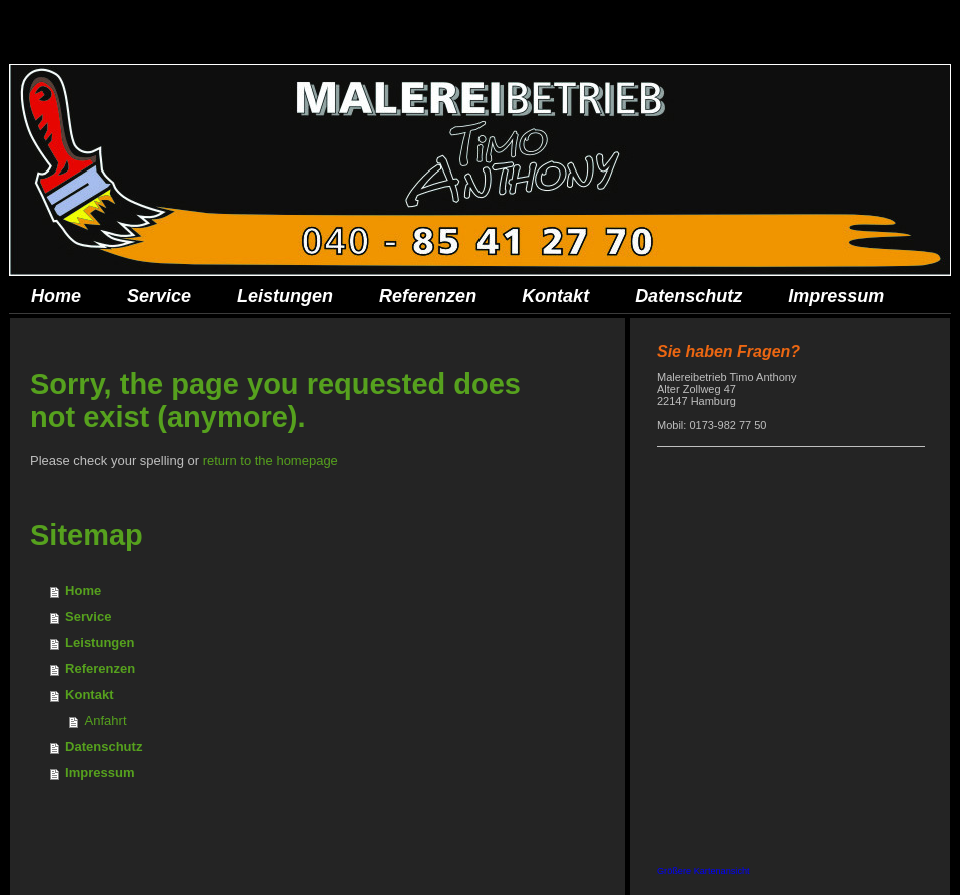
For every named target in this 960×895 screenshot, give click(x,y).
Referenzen (100, 668)
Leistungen (99, 642)
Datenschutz (103, 746)
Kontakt (89, 694)
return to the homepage (270, 460)
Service (88, 616)
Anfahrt (106, 720)
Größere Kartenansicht (703, 871)
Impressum (99, 772)
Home (83, 590)
